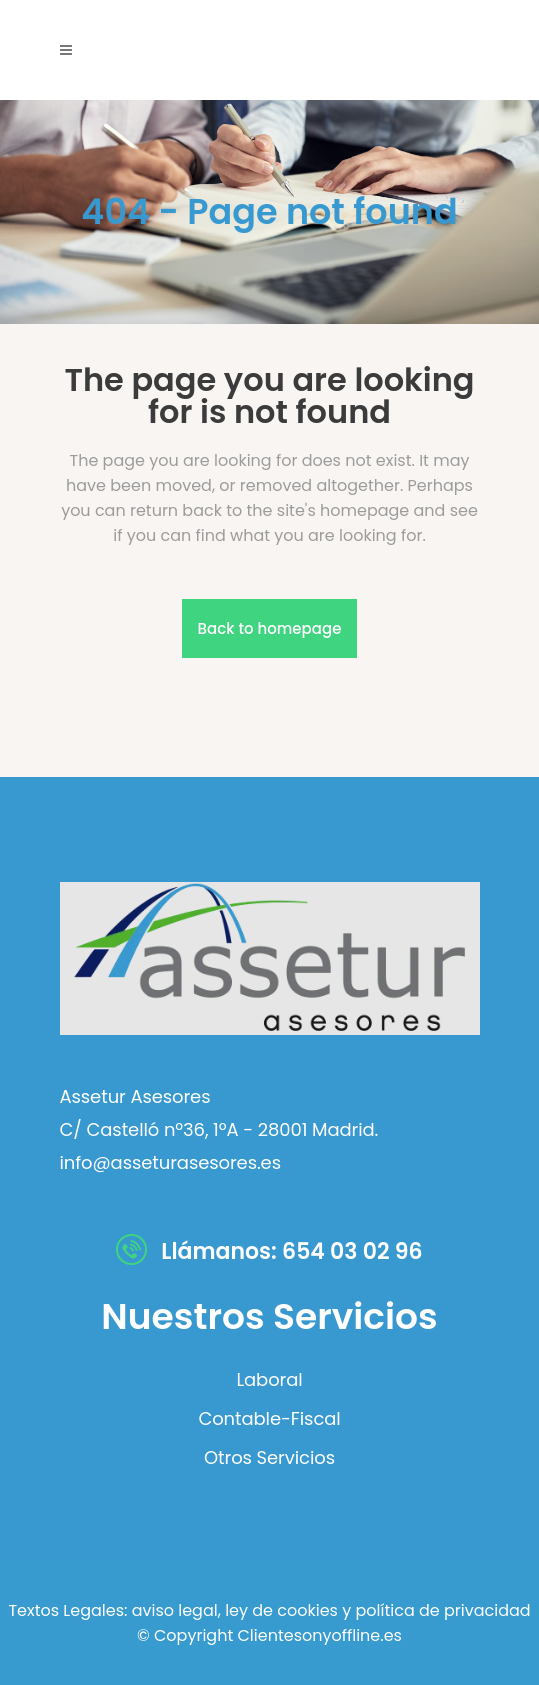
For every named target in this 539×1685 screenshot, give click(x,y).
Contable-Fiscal (269, 1419)
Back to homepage (270, 628)
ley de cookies (279, 1610)
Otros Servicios (269, 1458)
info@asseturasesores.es (170, 1162)
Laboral (269, 1380)
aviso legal (175, 1610)
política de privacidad (443, 1610)
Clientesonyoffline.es (320, 1635)
